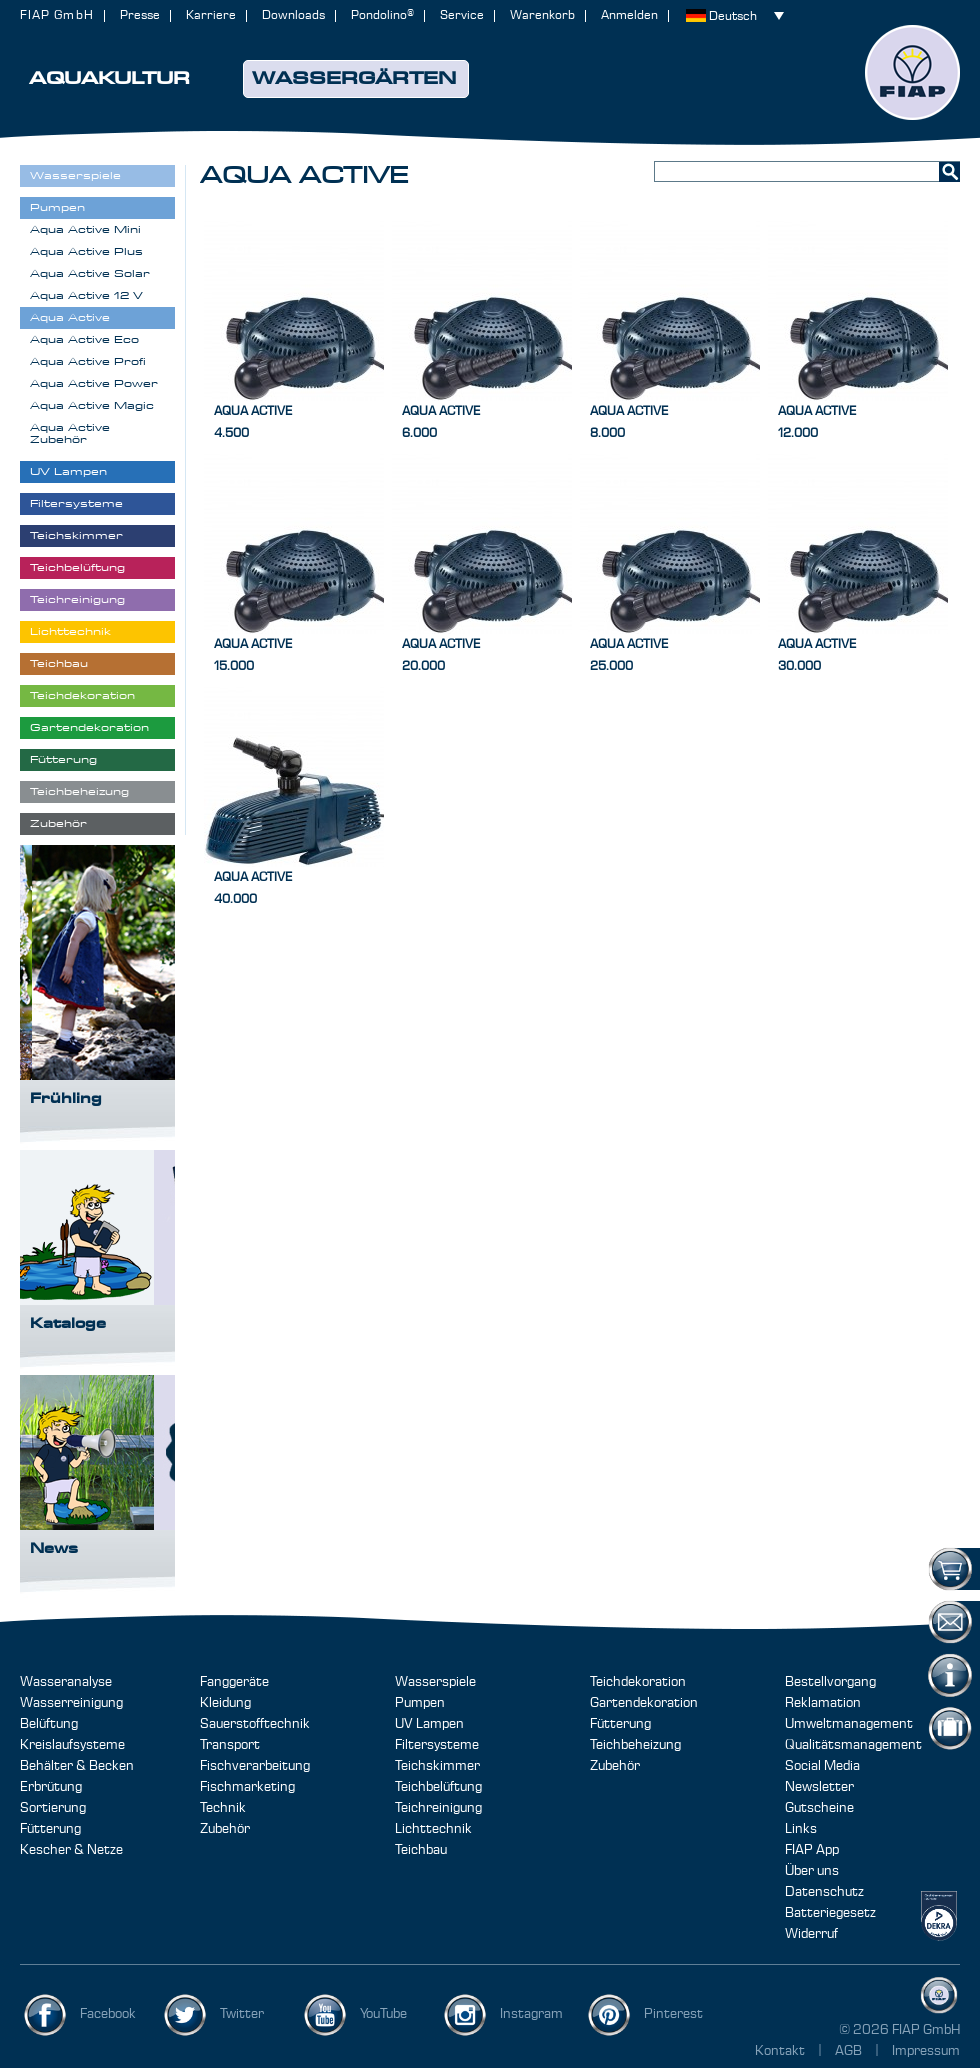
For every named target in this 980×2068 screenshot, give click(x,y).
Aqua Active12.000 (817, 422)
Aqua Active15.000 (253, 655)
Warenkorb (542, 15)
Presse (140, 15)
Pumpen (420, 1703)
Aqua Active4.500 (253, 422)
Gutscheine (819, 1808)
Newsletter (819, 1787)
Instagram (531, 2014)
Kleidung (225, 1703)
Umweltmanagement (849, 1724)
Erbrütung (51, 1787)
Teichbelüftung (438, 1787)
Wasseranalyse (66, 1682)
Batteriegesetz (830, 1913)
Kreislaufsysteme (72, 1745)
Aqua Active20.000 (441, 655)
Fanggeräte (234, 1682)
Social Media (822, 1766)
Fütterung (50, 1829)
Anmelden (629, 15)
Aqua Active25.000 (629, 655)
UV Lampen (429, 1724)
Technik (223, 1808)
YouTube (383, 2014)
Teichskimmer (437, 1766)
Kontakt (780, 2051)
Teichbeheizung (635, 1745)
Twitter (242, 2014)
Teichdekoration (638, 1682)
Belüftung (49, 1724)
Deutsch (733, 16)
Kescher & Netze (71, 1850)
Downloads (293, 15)
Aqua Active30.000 (817, 655)
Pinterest (673, 2014)
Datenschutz (824, 1892)
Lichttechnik (433, 1829)
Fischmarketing (247, 1787)
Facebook (108, 2014)
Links (801, 1829)
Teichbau (421, 1850)
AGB (850, 2051)
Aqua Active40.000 (253, 888)
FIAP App (812, 1850)
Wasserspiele (435, 1682)
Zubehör (225, 1829)
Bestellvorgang (830, 1682)
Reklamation (823, 1703)
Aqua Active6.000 (441, 422)
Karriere (211, 15)
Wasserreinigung (71, 1703)
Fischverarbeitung (255, 1766)
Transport (230, 1745)
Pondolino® (382, 15)
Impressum (926, 2051)
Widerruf (811, 1934)
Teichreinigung (438, 1808)
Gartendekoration (644, 1703)
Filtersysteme (437, 1745)
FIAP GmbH (57, 15)
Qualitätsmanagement (853, 1745)
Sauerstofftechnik (255, 1724)
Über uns (812, 1871)
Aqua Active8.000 (629, 422)
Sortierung (53, 1808)
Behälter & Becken (77, 1766)
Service (462, 15)
